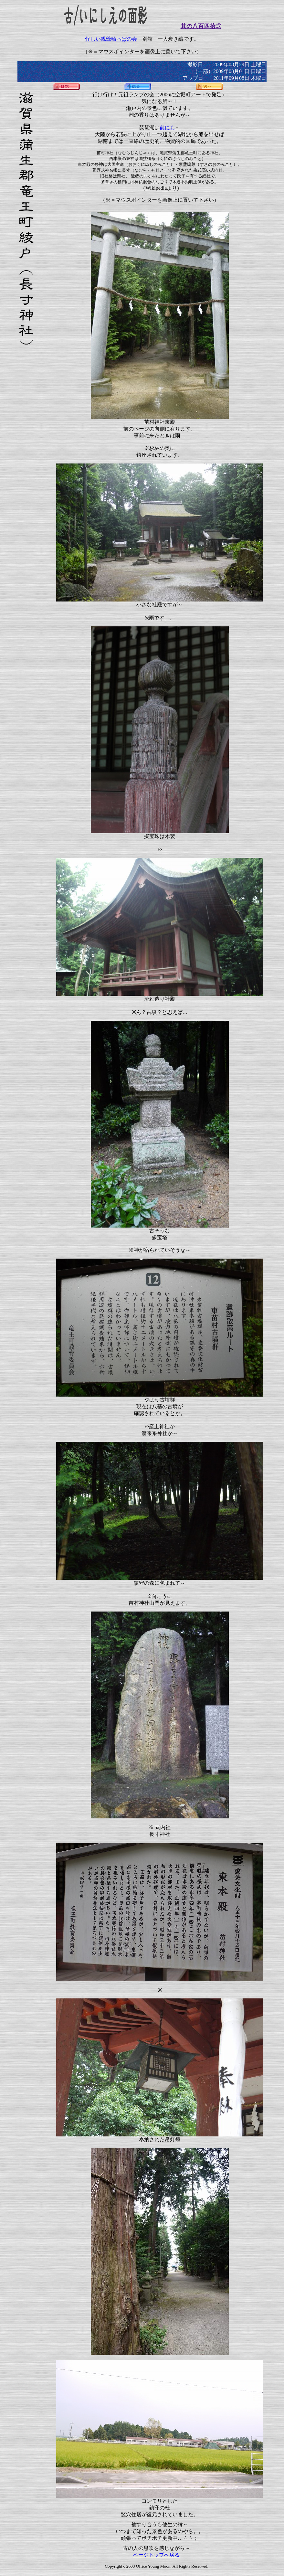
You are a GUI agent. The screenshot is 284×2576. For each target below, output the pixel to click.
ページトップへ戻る (156, 2555)
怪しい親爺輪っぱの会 (111, 39)
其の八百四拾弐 (201, 26)
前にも (167, 127)
